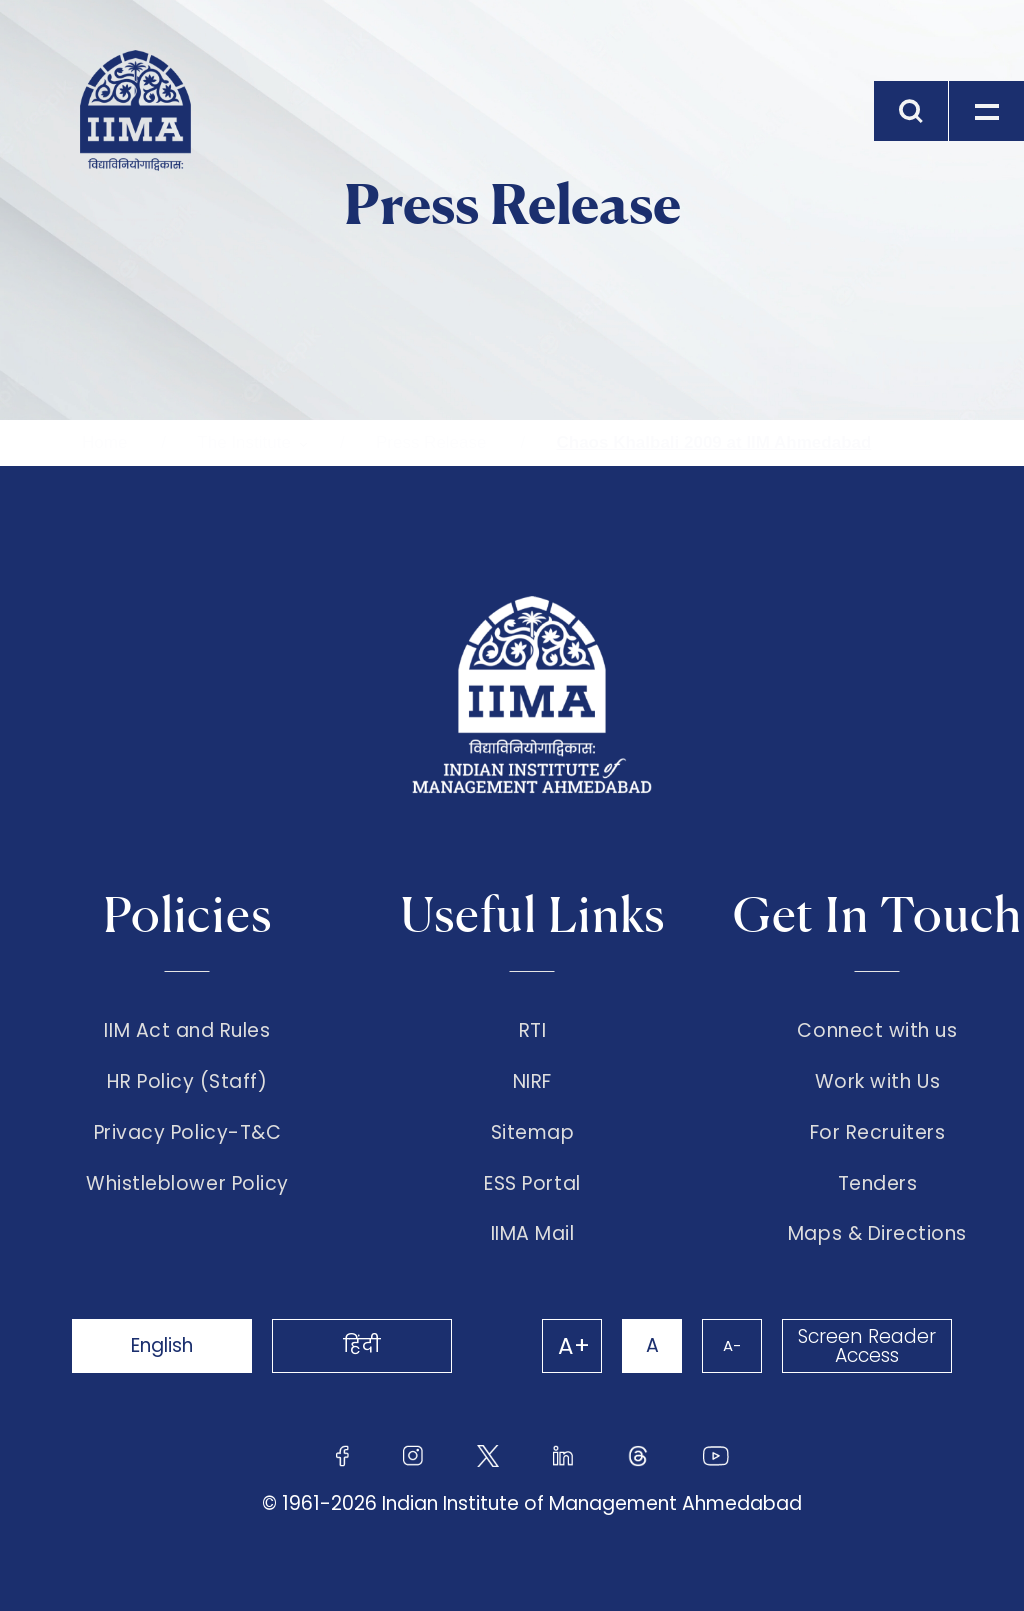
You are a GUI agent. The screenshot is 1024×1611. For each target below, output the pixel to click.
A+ (574, 1346)
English (162, 1345)
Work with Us (877, 1082)
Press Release (431, 442)
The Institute (244, 442)
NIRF (532, 1082)
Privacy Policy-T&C (188, 1133)
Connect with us (877, 1031)
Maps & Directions (877, 1234)
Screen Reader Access (867, 1346)
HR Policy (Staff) (187, 1082)
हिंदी (362, 1345)
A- (732, 1345)
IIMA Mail (533, 1234)
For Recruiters (877, 1133)
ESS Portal (532, 1184)
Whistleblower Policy (187, 1184)
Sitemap (533, 1133)
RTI (533, 1031)
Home (104, 442)
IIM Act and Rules (187, 1031)
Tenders (878, 1184)
